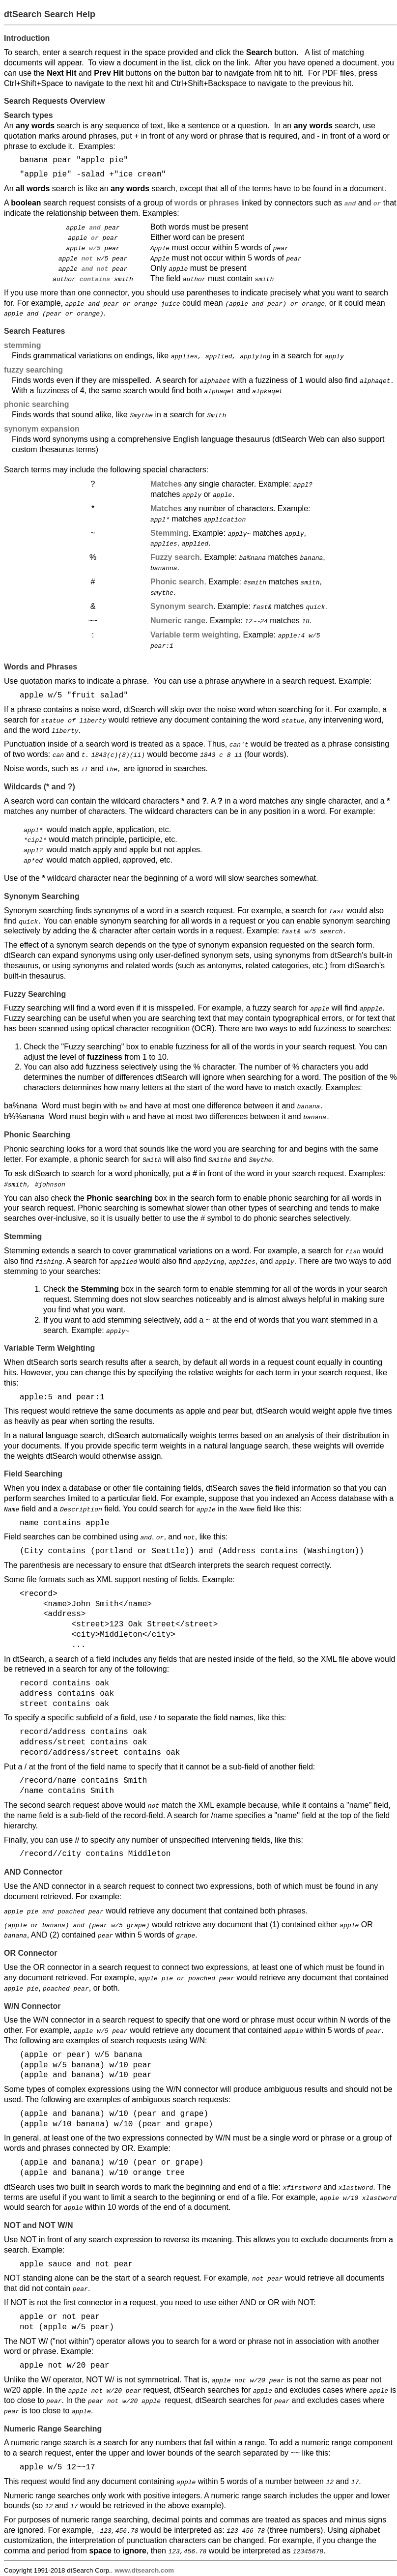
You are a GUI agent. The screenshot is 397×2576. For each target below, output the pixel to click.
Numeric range (177, 619)
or (95, 237)
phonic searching (36, 404)
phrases (224, 203)
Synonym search (181, 605)
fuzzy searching (33, 369)
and (94, 227)
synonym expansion (42, 428)
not (87, 258)
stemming (22, 345)
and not (95, 268)
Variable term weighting (194, 633)
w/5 (94, 247)
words (186, 203)
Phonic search (177, 581)
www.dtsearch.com (144, 2567)
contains (95, 278)
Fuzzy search (174, 556)
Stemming (169, 532)
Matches (166, 483)
